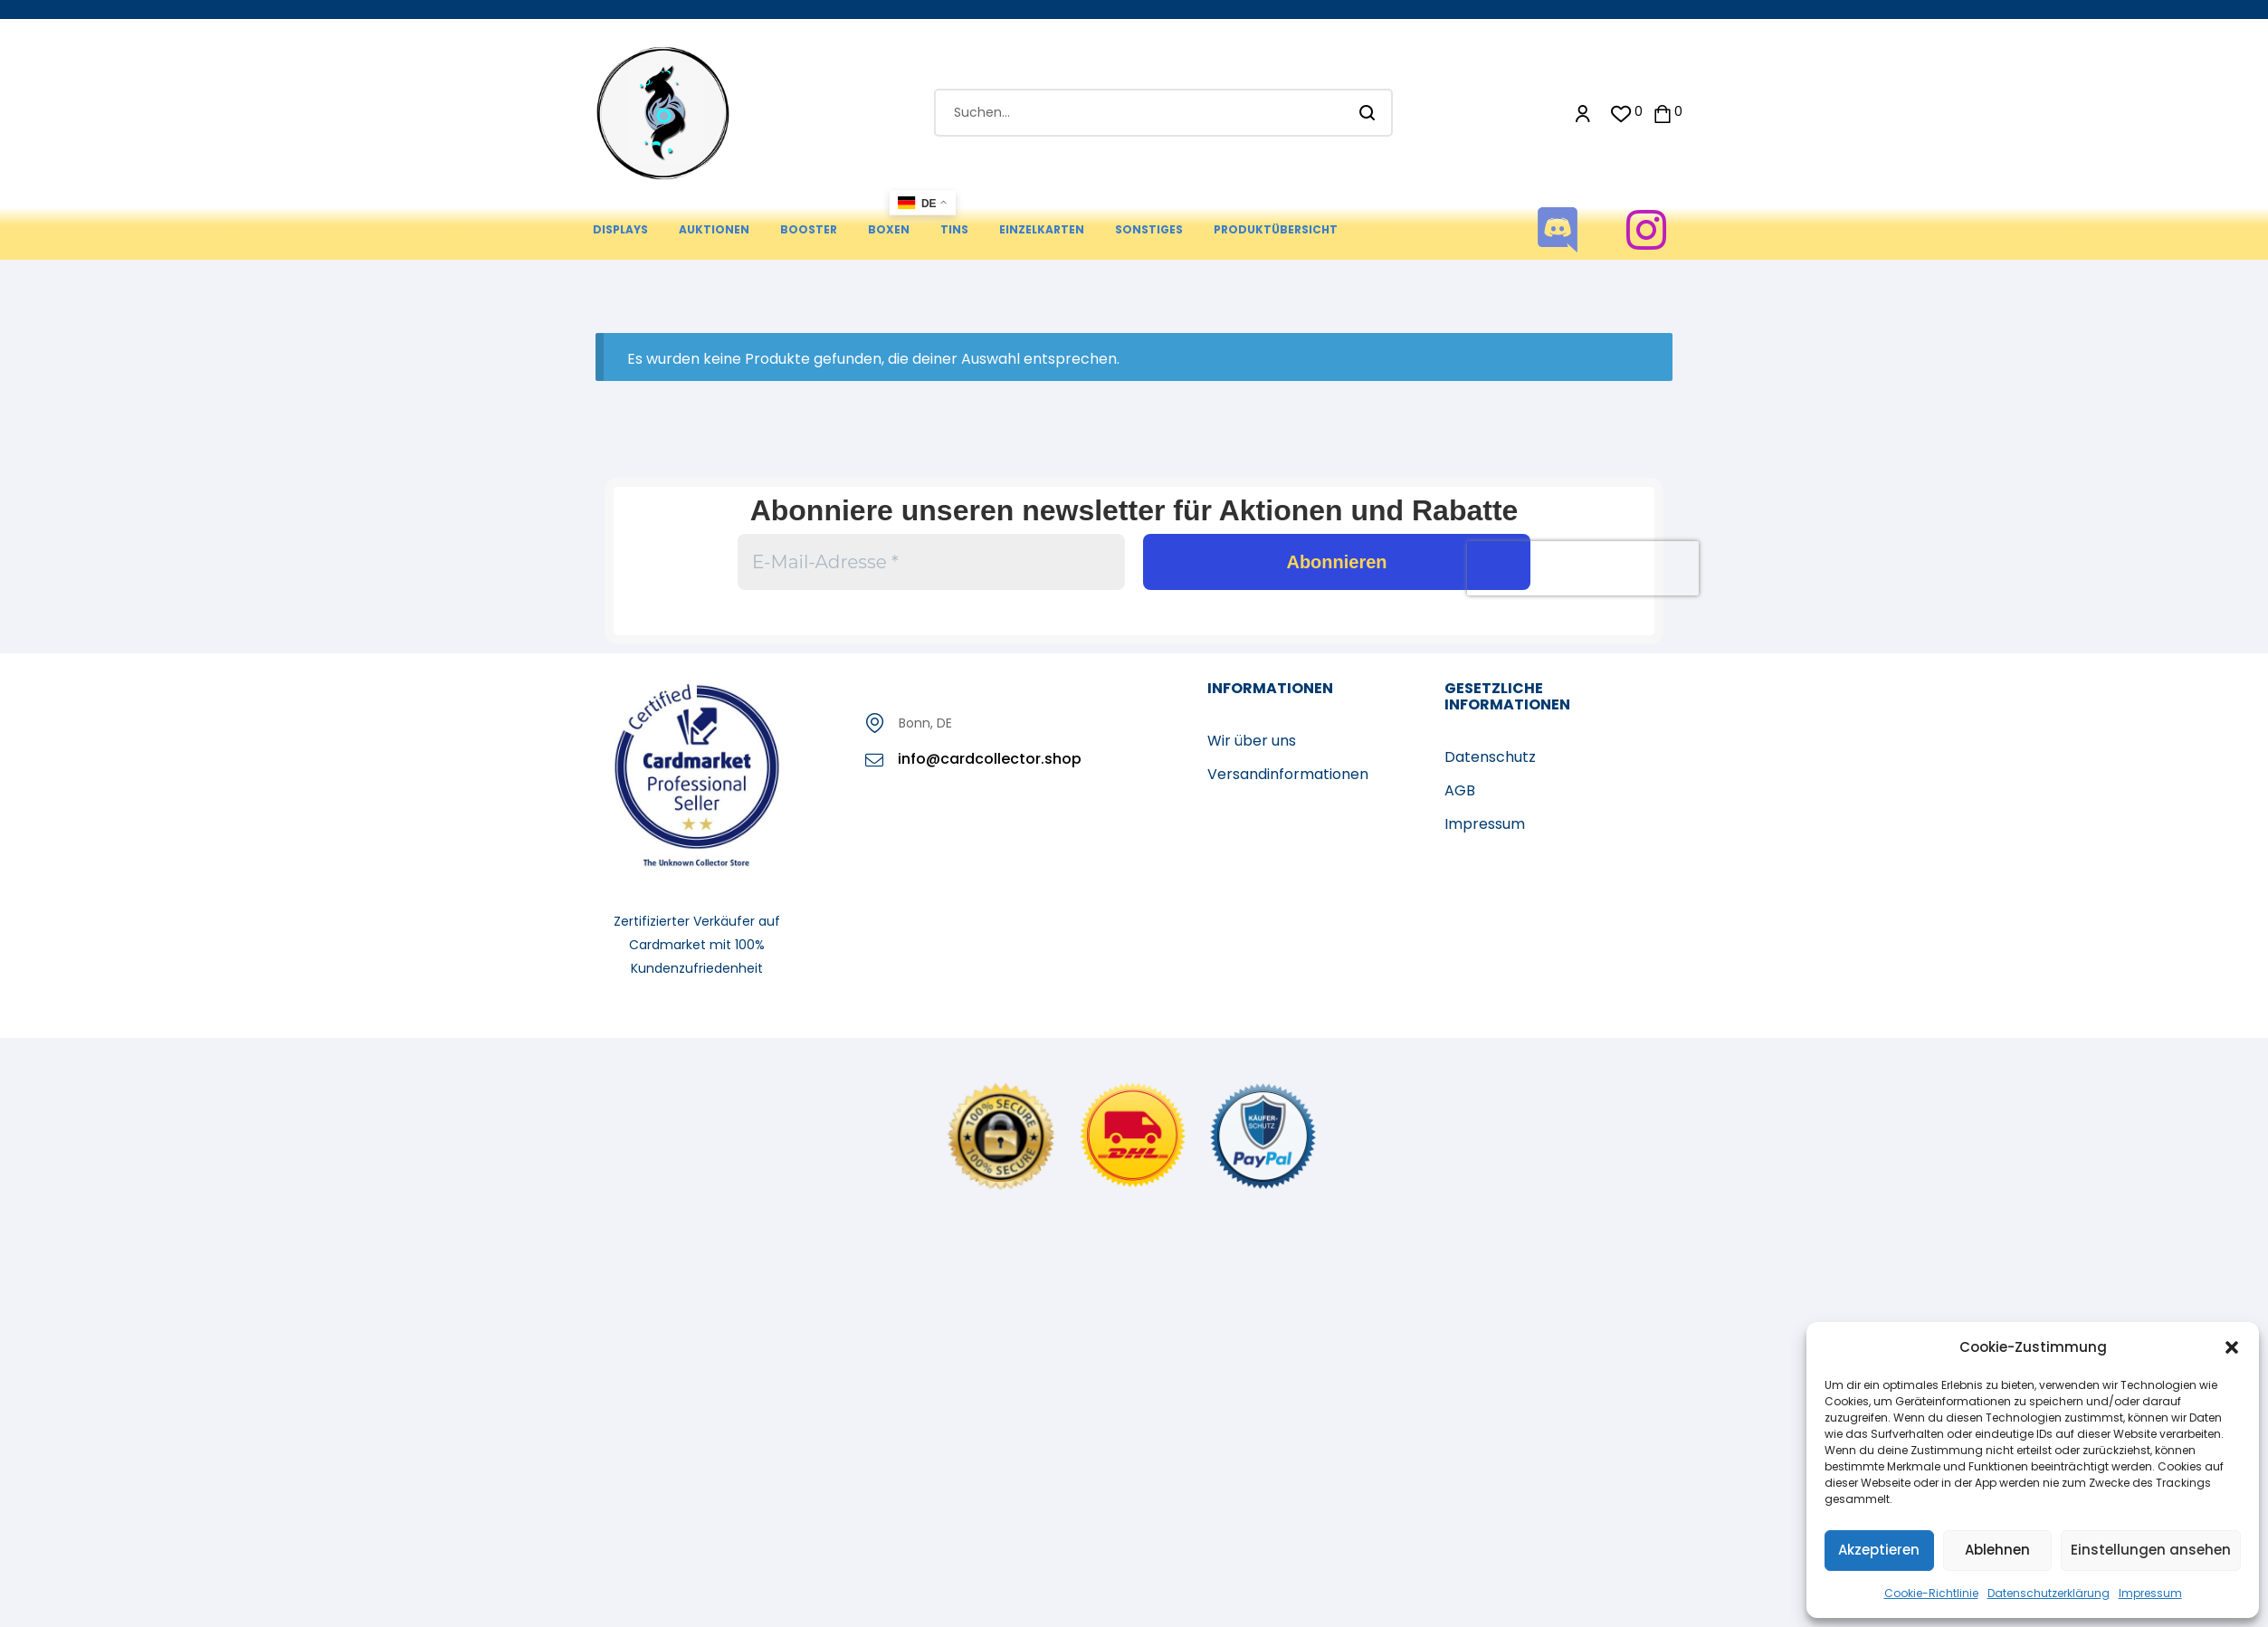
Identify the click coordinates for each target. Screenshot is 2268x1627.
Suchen (1368, 113)
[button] (2232, 1347)
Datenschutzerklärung (2048, 1593)
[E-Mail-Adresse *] (931, 562)
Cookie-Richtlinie (1931, 1593)
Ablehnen (1997, 1549)
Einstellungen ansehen (2151, 1549)
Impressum (2150, 1593)
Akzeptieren (1879, 1549)
